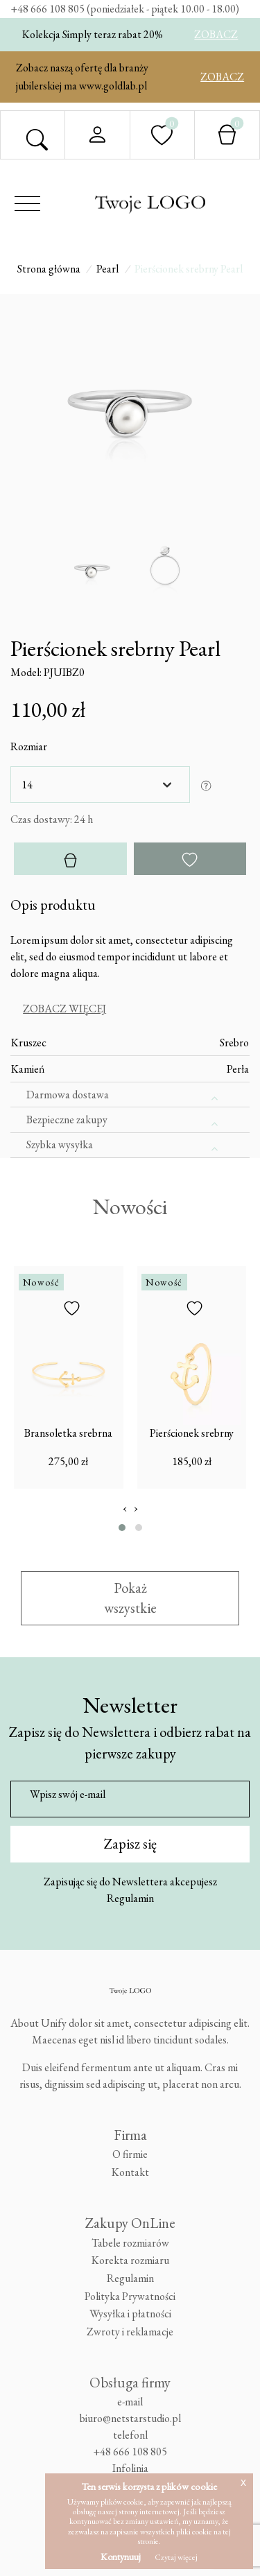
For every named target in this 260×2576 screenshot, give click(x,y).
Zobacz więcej (64, 1008)
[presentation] (125, 1507)
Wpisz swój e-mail (67, 1793)
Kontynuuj (121, 2556)
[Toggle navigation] (27, 204)
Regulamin (130, 1897)
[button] (122, 1527)
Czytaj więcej (176, 2557)
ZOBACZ (216, 34)
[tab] (130, 1008)
